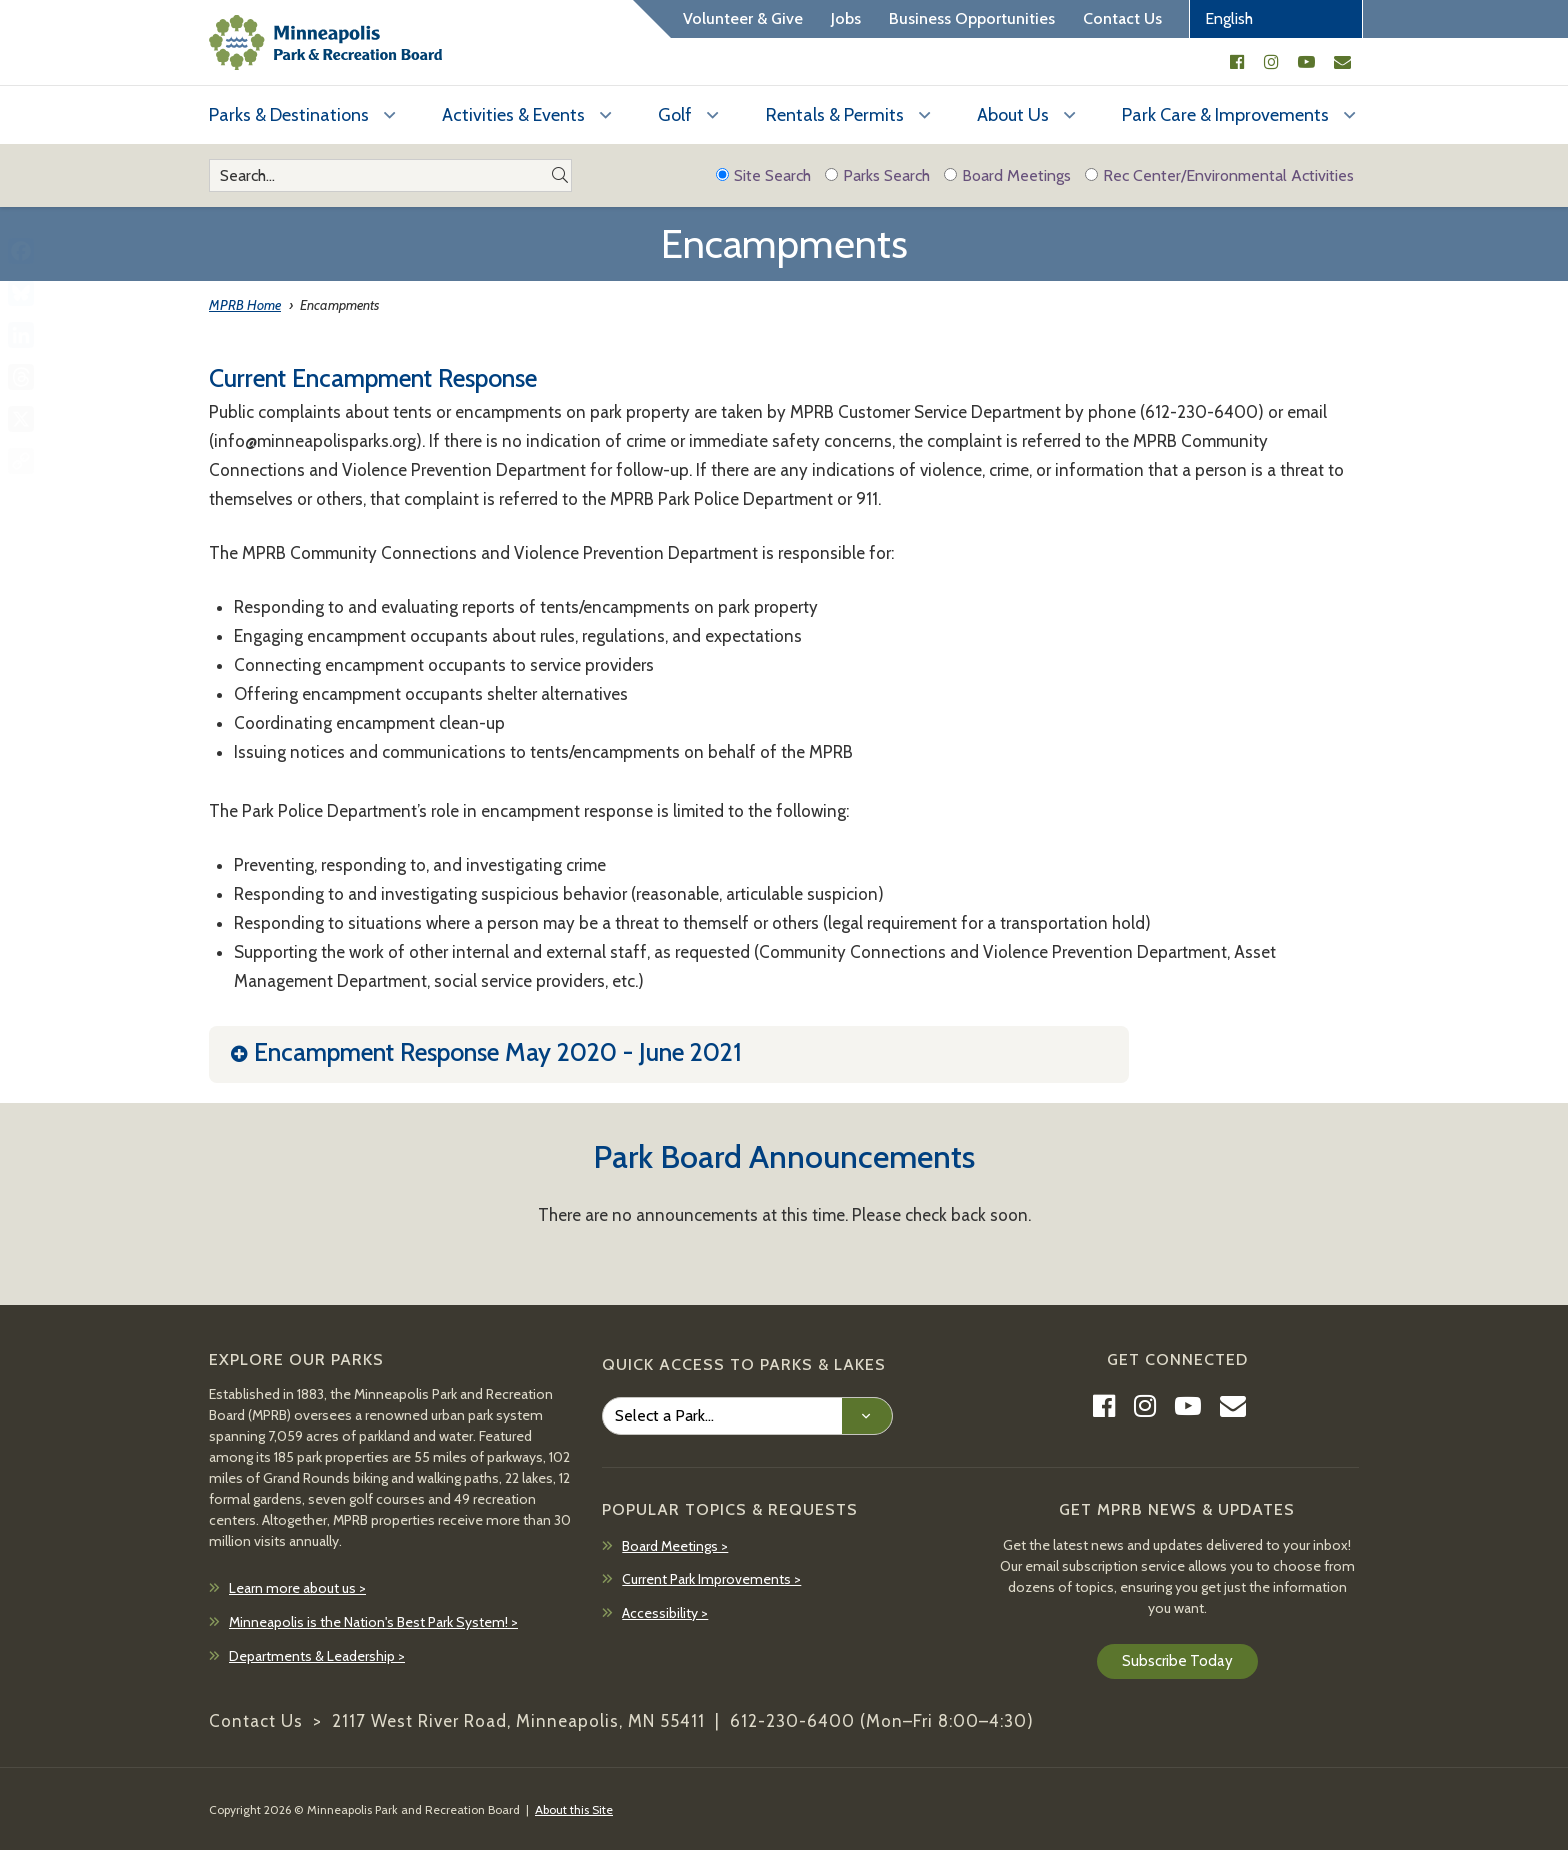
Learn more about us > (297, 1588)
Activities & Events (513, 115)
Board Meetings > (675, 1546)
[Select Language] (1276, 19)
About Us (1013, 115)
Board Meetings (1007, 175)
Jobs (846, 18)
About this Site (574, 1809)
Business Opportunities (972, 18)
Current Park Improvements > (711, 1579)
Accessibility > (665, 1613)
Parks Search (877, 175)
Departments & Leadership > (317, 1656)
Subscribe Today (1177, 1661)
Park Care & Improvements (1225, 115)
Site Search (763, 175)
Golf (675, 115)
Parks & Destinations (289, 115)
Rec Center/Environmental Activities (1219, 175)
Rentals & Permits (835, 115)
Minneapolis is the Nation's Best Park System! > (373, 1622)
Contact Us (1122, 18)
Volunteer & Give (743, 18)
